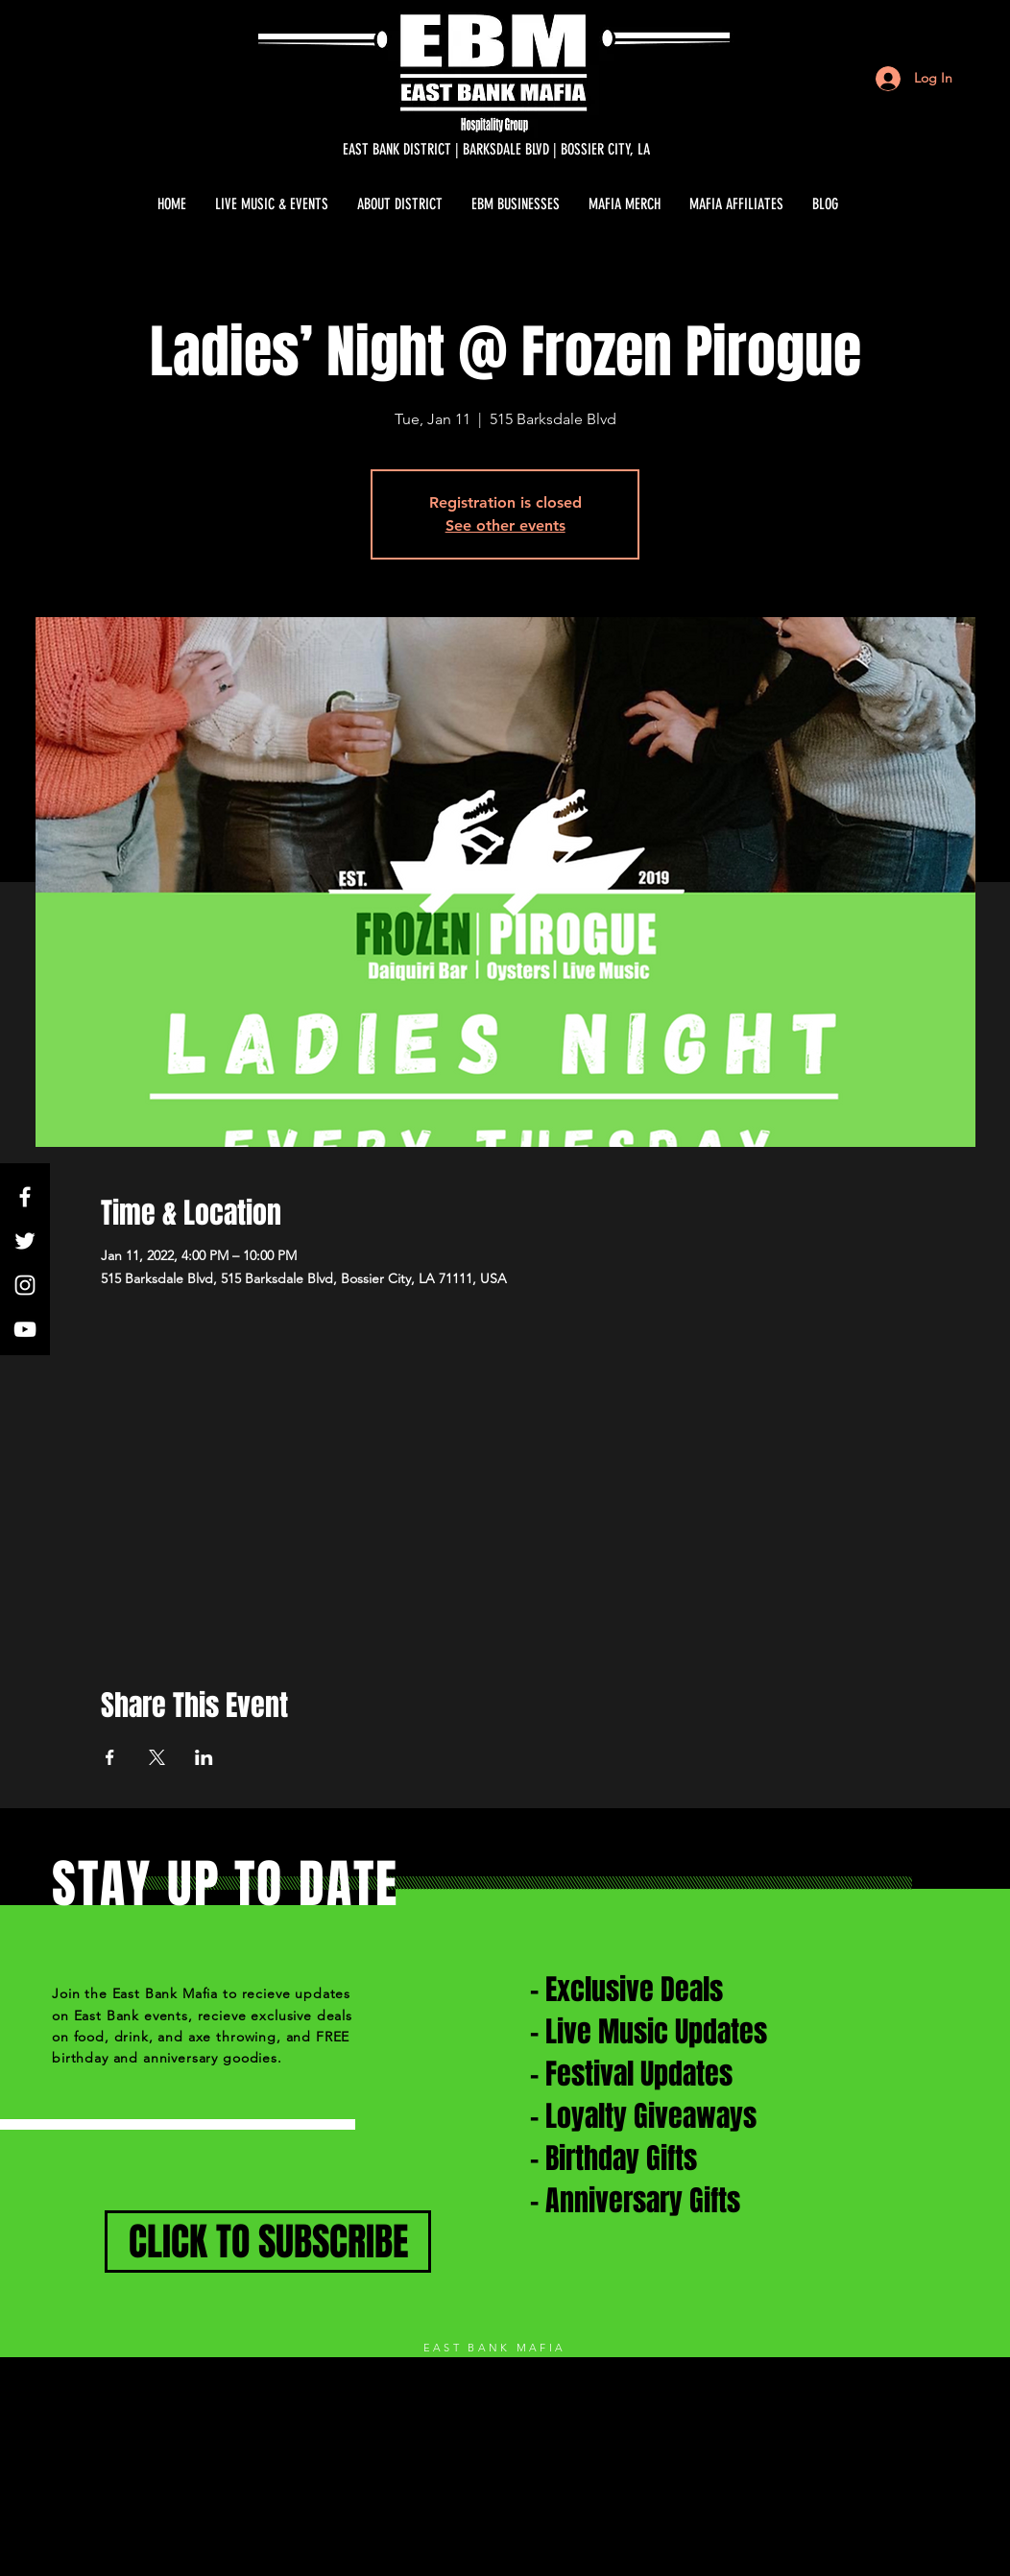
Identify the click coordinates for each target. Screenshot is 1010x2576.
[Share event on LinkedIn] (204, 1757)
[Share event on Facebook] (110, 1757)
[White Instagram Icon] (25, 1285)
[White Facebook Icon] (25, 1196)
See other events (505, 525)
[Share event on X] (157, 1757)
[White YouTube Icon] (25, 1329)
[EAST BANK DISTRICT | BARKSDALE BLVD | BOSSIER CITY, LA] (496, 150)
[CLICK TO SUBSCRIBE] (268, 2241)
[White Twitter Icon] (25, 1241)
